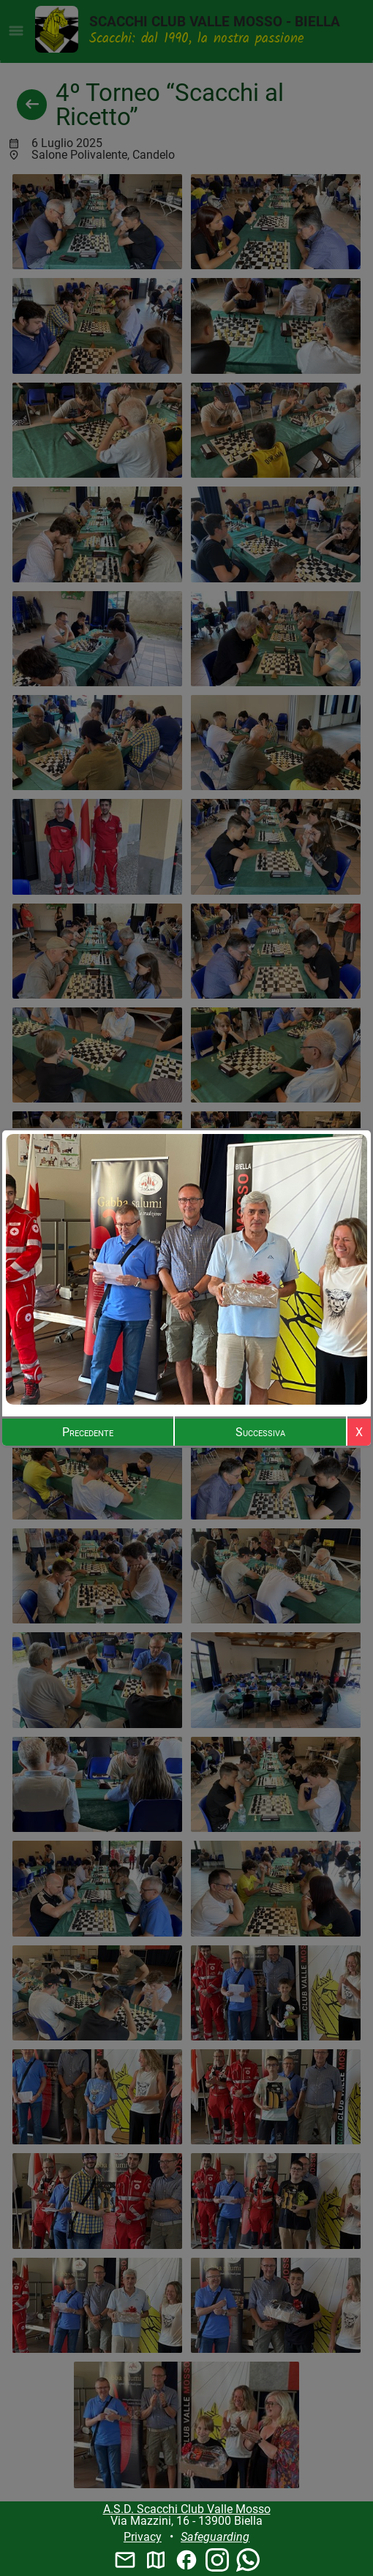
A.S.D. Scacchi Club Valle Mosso (187, 2509)
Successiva (260, 1432)
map (155, 2560)
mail (125, 2560)
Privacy (143, 2537)
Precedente (87, 1432)
